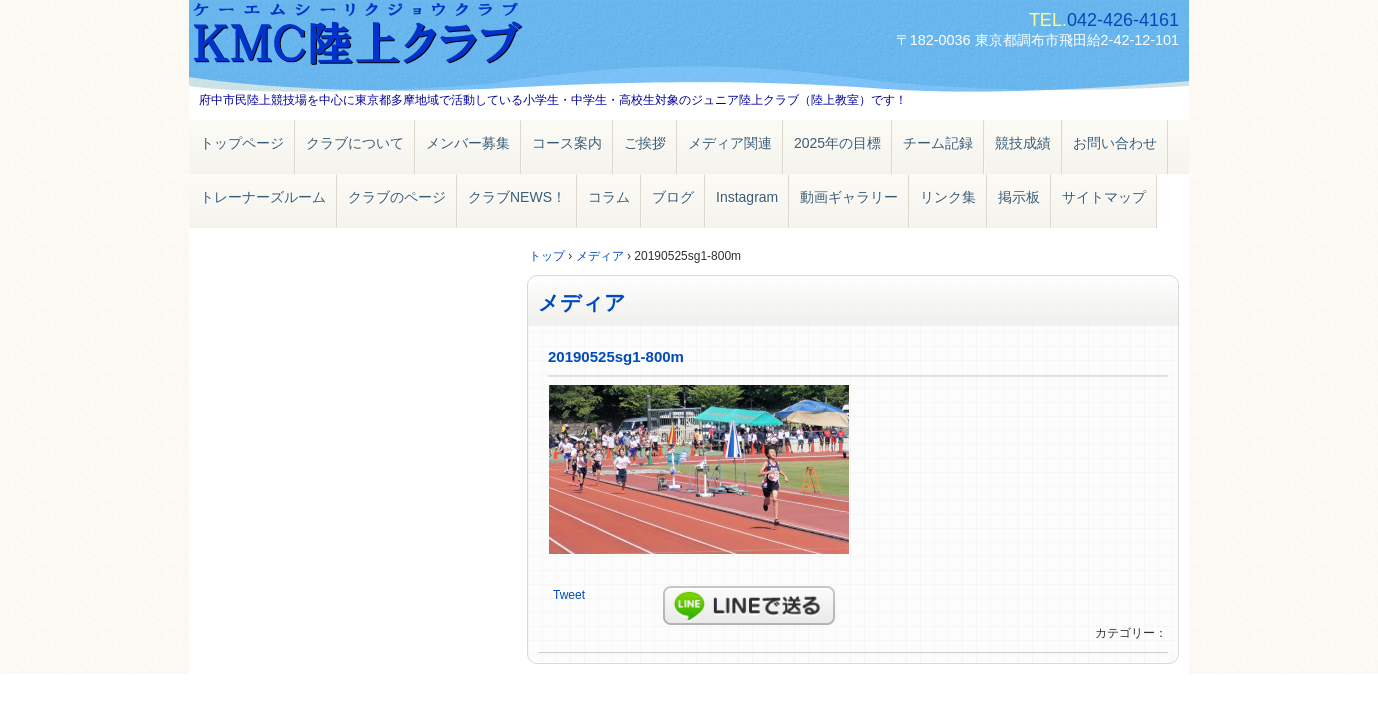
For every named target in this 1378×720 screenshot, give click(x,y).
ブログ (673, 197)
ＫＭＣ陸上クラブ (419, 37)
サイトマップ (1104, 197)
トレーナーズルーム (263, 197)
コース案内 (567, 143)
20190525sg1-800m (616, 356)
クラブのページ (397, 197)
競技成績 (1023, 143)
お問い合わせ (1115, 143)
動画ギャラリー (849, 197)
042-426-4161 (1123, 20)
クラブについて (355, 143)
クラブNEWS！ (517, 197)
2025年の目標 (837, 143)
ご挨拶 (645, 143)
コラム (609, 197)
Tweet (569, 595)
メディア (582, 302)
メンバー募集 (468, 143)
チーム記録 (938, 143)
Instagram (747, 197)
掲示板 (1019, 197)
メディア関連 (730, 143)
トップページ (242, 143)
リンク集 (948, 197)
